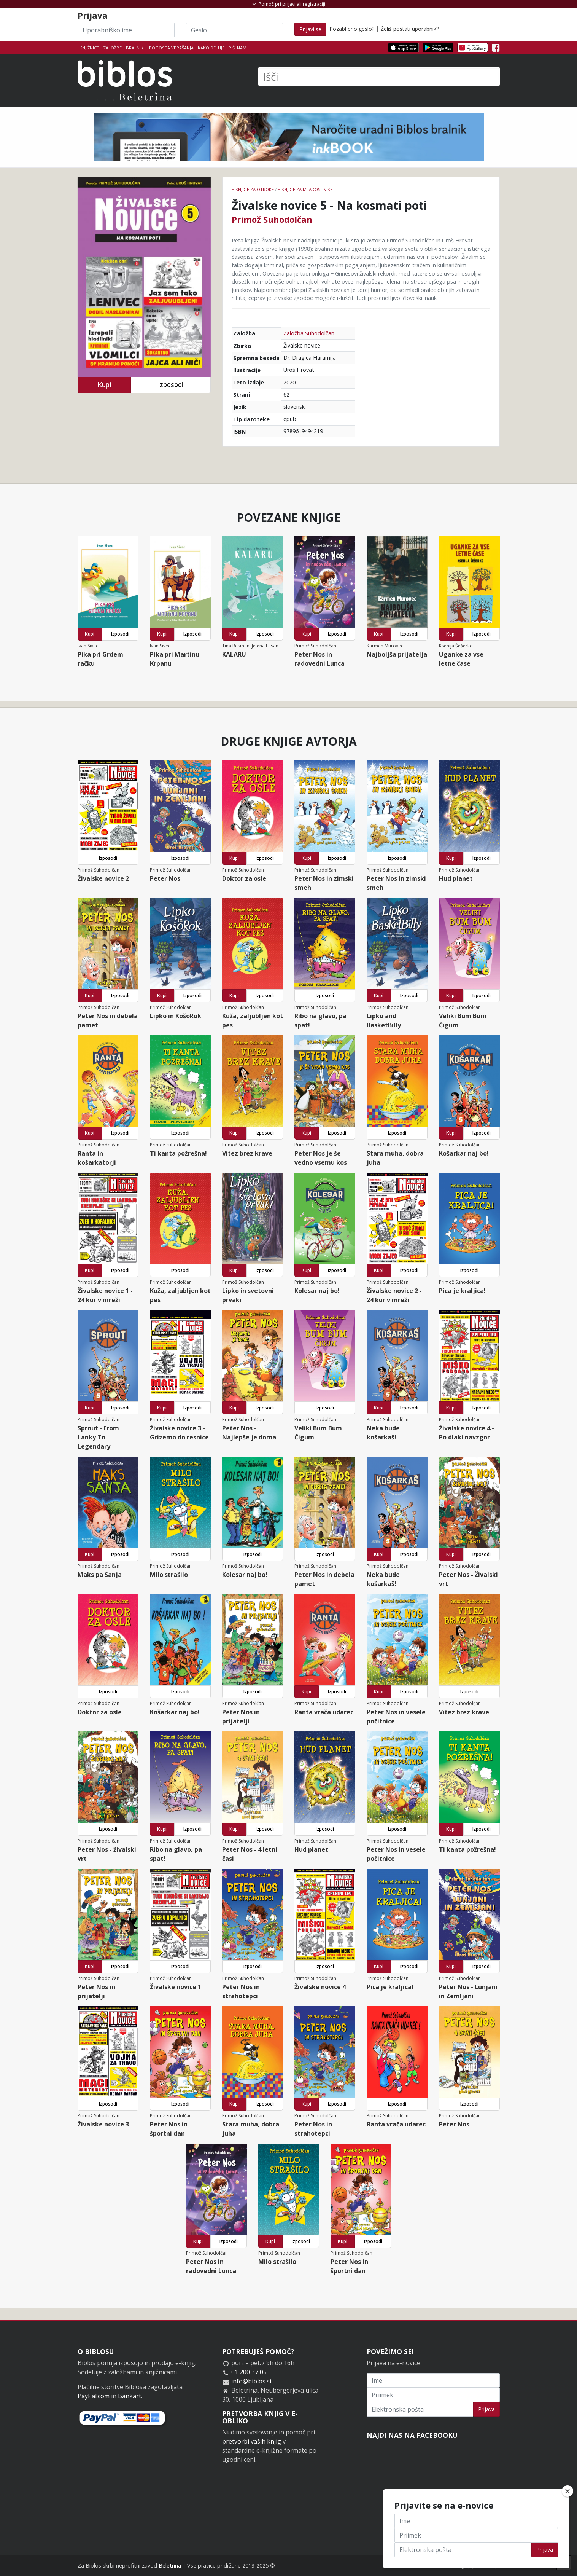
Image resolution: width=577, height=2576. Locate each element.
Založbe (112, 48)
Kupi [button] (104, 384)
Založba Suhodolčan (308, 333)
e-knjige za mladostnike (305, 189)
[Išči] (379, 76)
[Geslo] (234, 30)
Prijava (486, 2409)
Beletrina (170, 2565)
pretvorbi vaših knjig (251, 2441)
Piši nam (237, 48)
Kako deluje (211, 48)
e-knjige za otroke (253, 189)
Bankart (129, 2396)
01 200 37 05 (249, 2372)
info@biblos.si (251, 2381)
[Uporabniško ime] (126, 30)
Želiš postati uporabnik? (410, 28)
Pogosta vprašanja (171, 48)
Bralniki (135, 48)
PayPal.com (94, 2396)
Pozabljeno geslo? (351, 28)
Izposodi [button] (170, 384)
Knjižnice (89, 48)
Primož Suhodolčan (272, 219)
